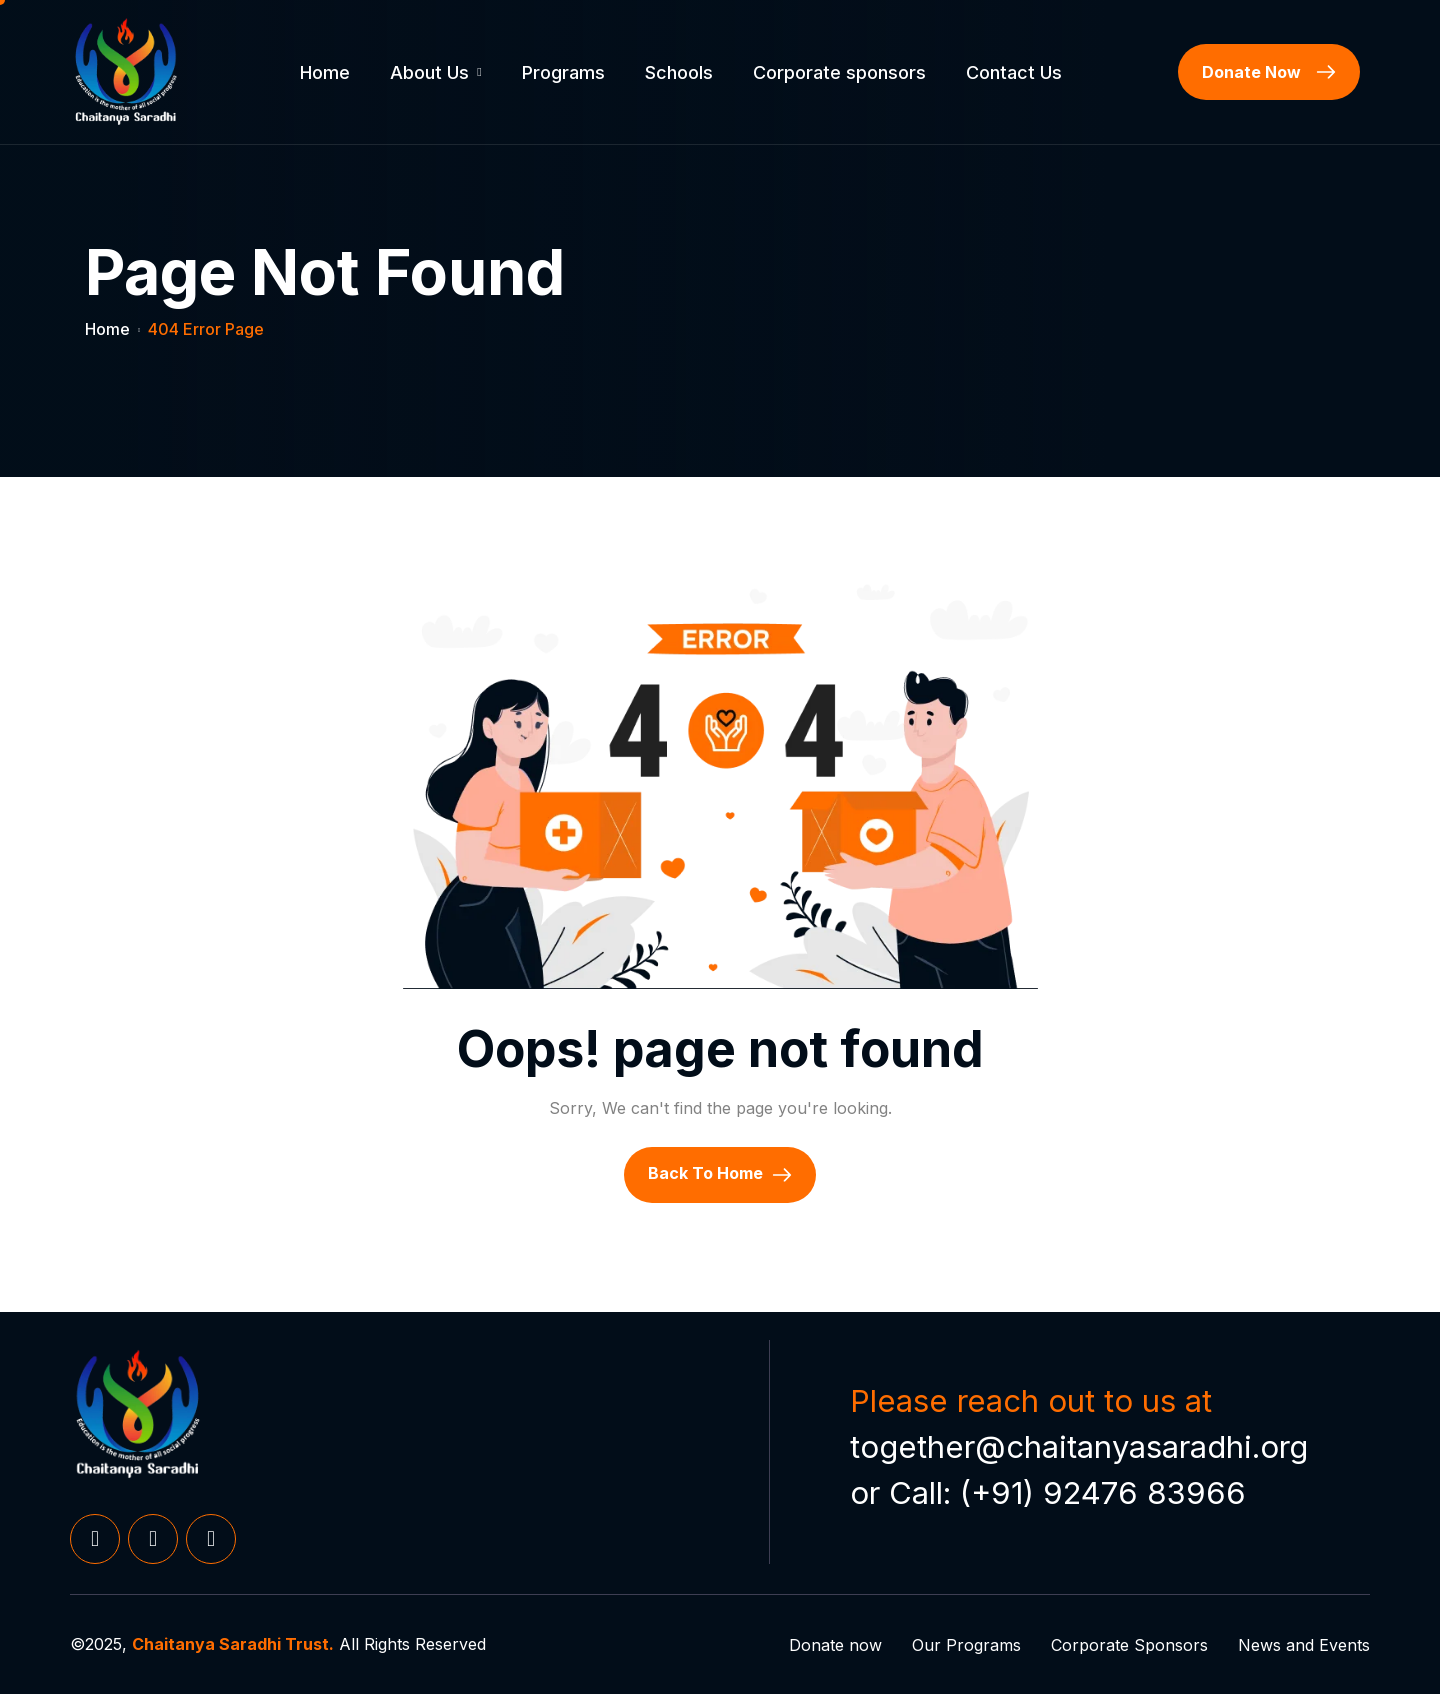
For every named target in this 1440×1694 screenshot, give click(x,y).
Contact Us (1014, 72)
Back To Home (720, 1174)
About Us (435, 72)
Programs (563, 72)
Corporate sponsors (839, 72)
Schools (679, 72)
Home (325, 72)
